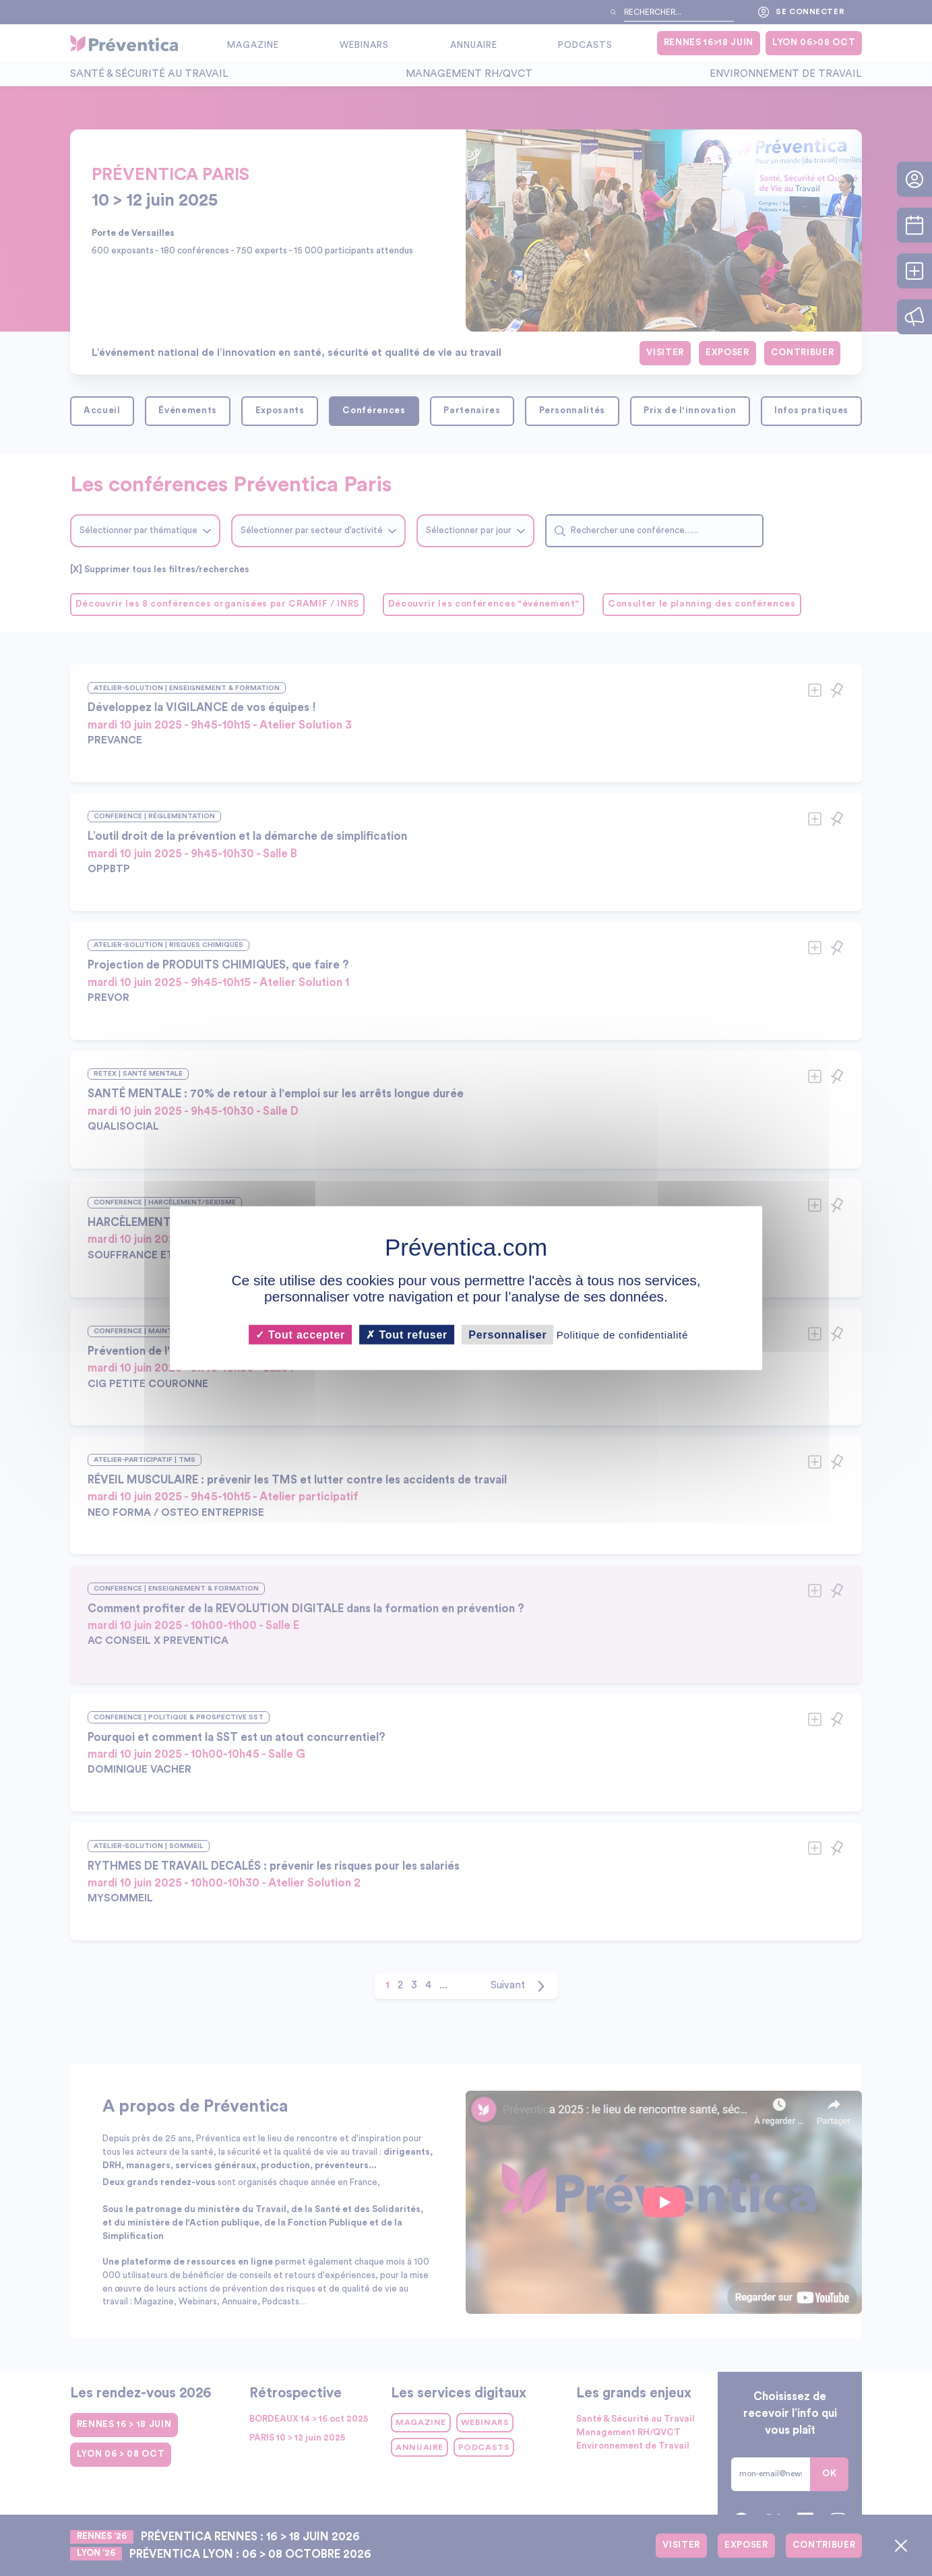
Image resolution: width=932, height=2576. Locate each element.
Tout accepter (300, 1334)
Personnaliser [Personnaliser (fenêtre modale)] (507, 1334)
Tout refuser (406, 1334)
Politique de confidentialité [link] (622, 1334)
